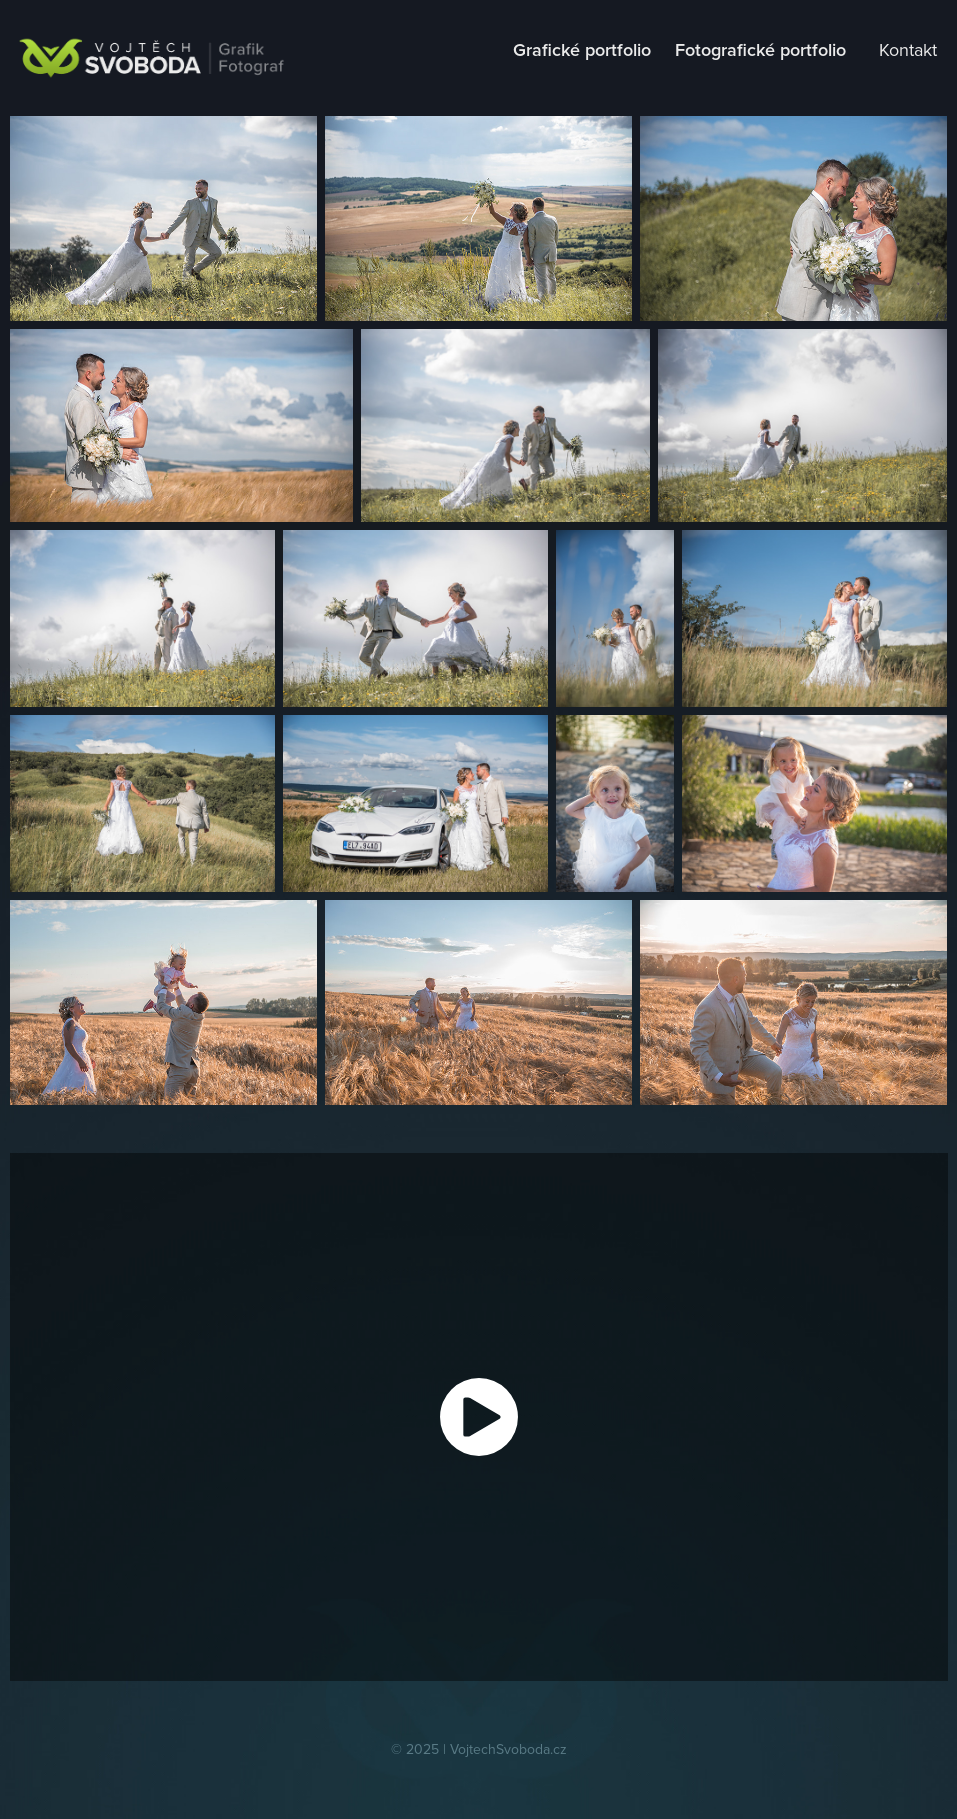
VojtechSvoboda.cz (508, 1749)
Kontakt (908, 49)
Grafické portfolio (582, 49)
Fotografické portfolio (760, 49)
